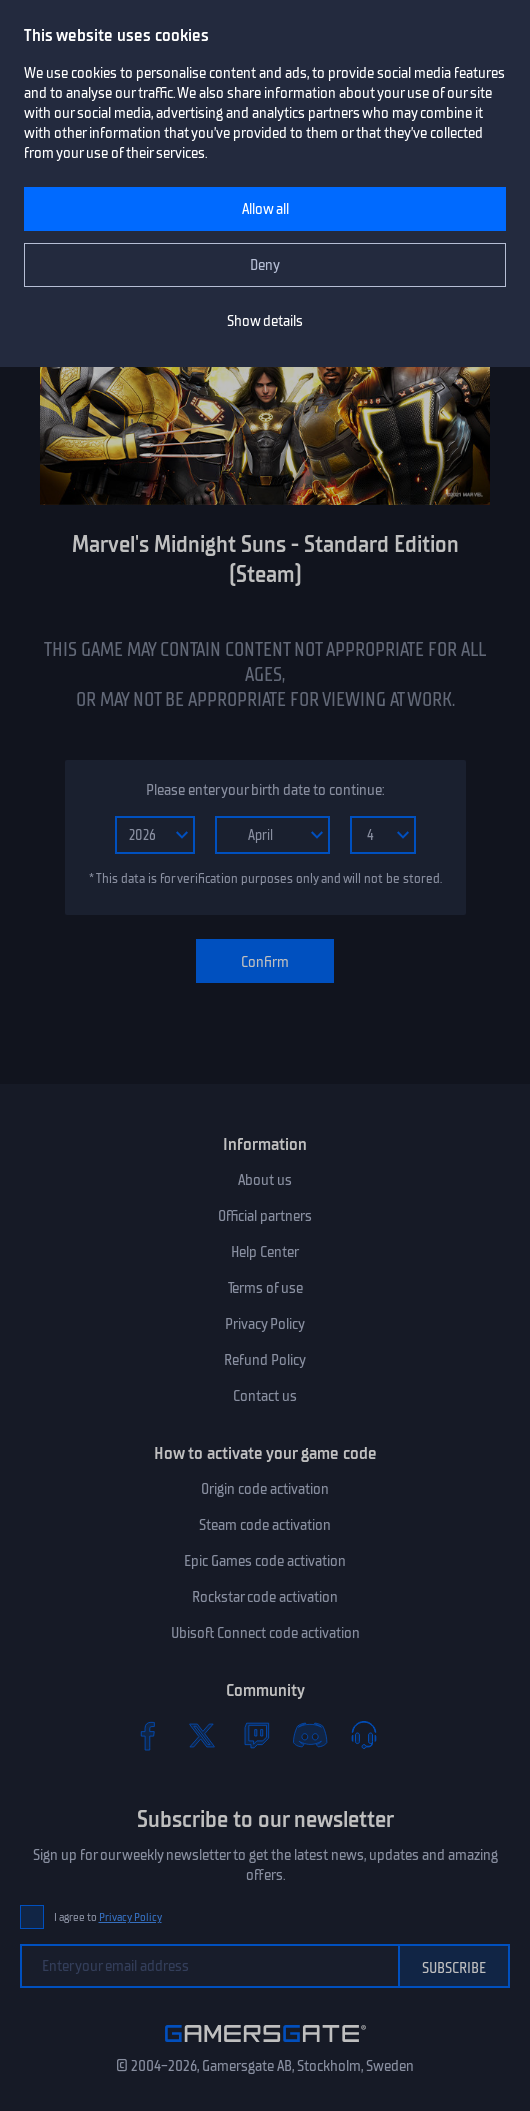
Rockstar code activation (265, 1597)
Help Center (265, 1252)
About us (265, 1180)
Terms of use (265, 1288)
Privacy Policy (265, 1324)
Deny (265, 265)
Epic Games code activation (265, 1561)
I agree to (108, 1917)
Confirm (265, 962)
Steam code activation (265, 1525)
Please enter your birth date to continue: (265, 790)
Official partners (265, 1216)
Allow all (265, 209)
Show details (265, 321)
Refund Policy (265, 1360)
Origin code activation (265, 1489)
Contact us (265, 1396)
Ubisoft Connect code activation (265, 1633)
